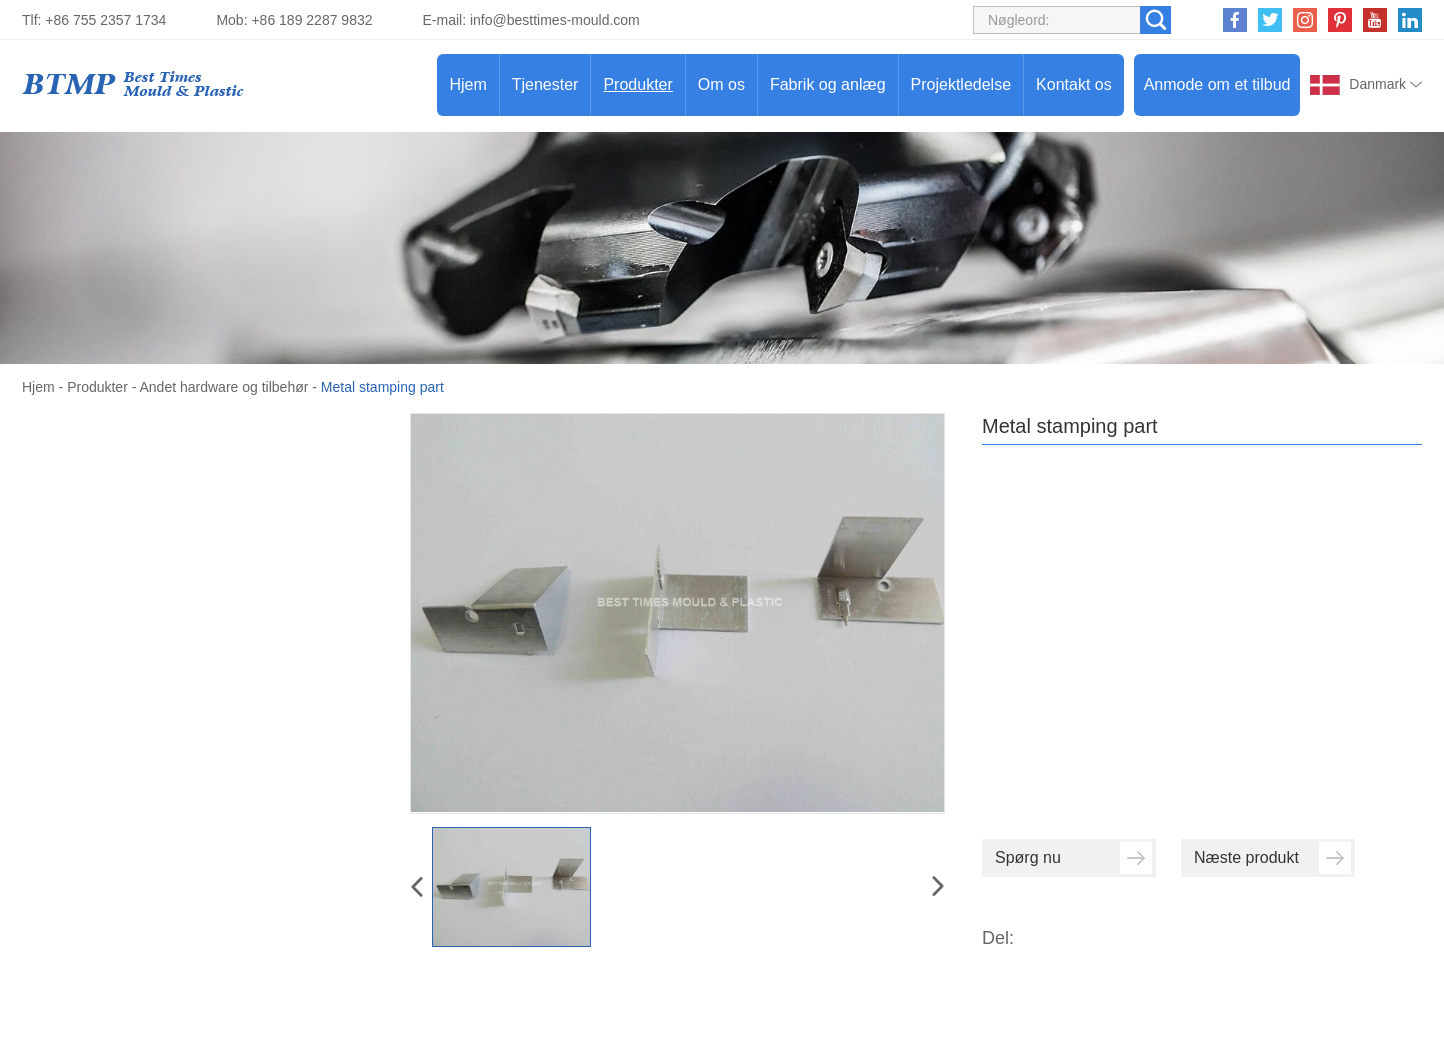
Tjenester (545, 84)
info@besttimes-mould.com (555, 20)
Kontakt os (1074, 84)
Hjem (467, 84)
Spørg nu (1073, 858)
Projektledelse (961, 84)
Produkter (637, 84)
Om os (721, 84)
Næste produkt (1272, 858)
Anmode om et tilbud (1217, 84)
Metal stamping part (382, 387)
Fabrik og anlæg (828, 84)
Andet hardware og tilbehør (224, 387)
